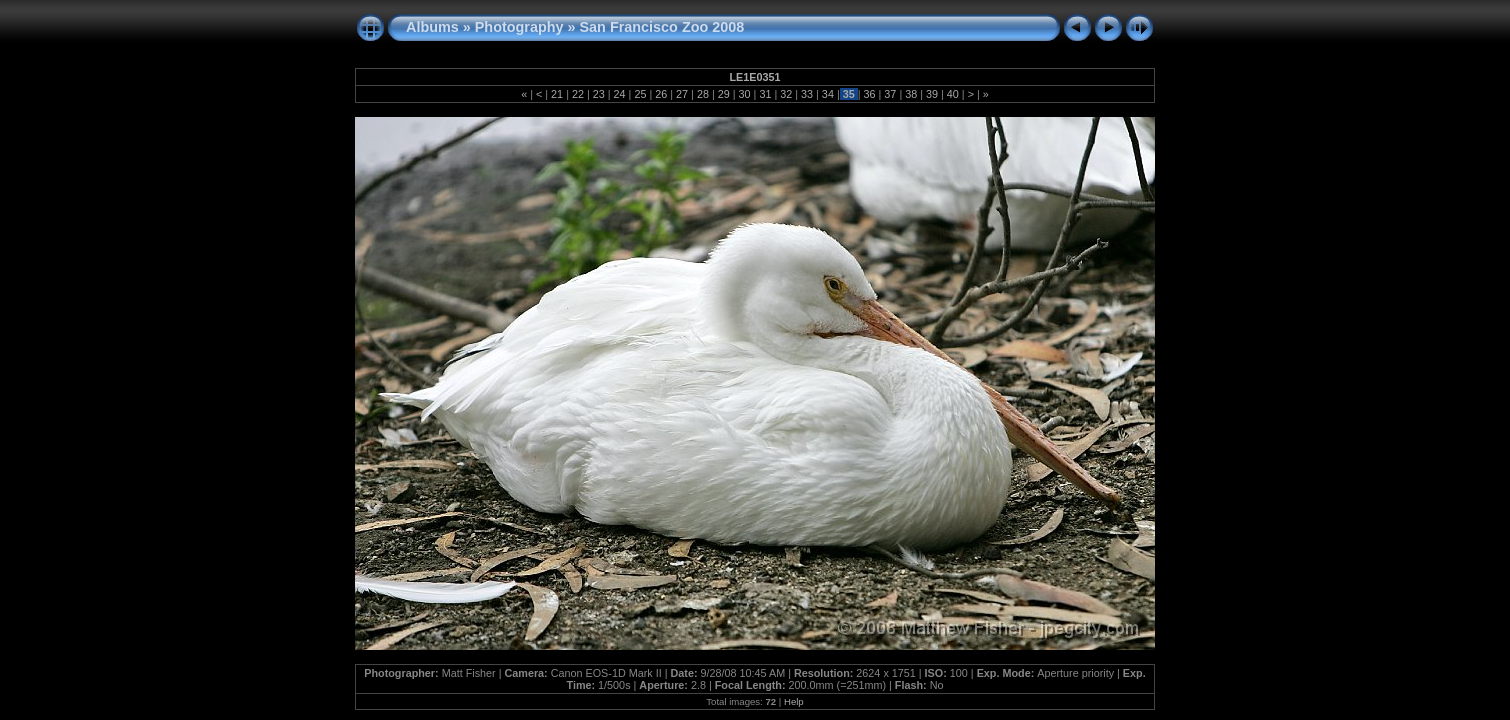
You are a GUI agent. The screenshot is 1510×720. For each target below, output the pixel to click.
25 (640, 94)
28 (703, 94)
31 (765, 94)
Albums (432, 27)
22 (578, 94)
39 (932, 94)
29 (724, 94)
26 (661, 94)
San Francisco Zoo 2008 (662, 27)
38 (911, 94)
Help (794, 701)
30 (745, 94)
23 (599, 94)
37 (890, 94)
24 (620, 94)
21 (557, 94)
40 (953, 94)
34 (828, 94)
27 (682, 94)
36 (870, 94)
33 (807, 94)
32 (786, 94)
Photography (519, 27)
